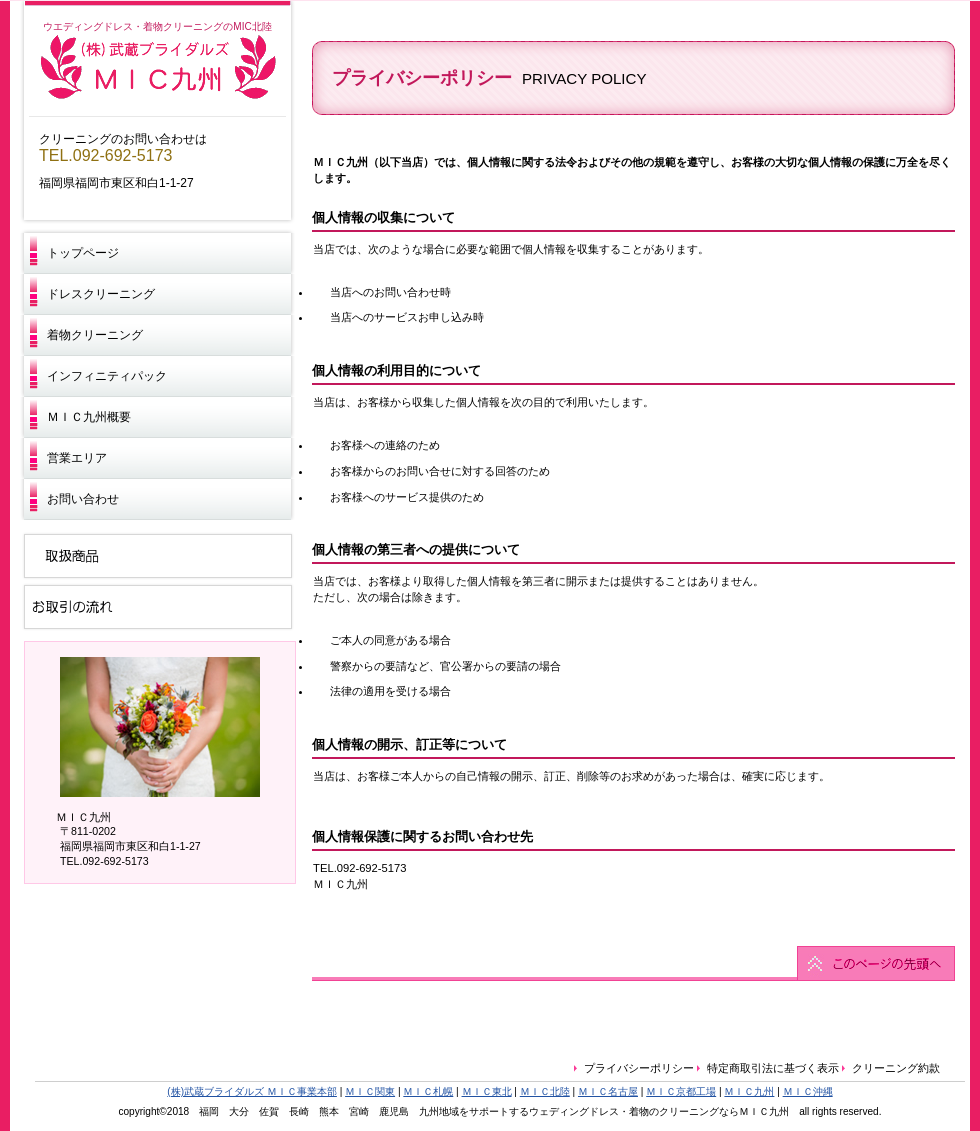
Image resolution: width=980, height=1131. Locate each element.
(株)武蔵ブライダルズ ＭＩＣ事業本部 (252, 1091)
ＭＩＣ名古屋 (608, 1091)
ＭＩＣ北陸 (545, 1091)
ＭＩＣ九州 (158, 68)
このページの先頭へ (633, 963)
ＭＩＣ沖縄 (808, 1091)
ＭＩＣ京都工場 (681, 1091)
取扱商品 (157, 555)
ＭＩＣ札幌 (428, 1091)
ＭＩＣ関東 (370, 1091)
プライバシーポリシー (640, 1068)
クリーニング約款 (896, 1068)
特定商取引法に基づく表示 (773, 1068)
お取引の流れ (157, 606)
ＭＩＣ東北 (487, 1091)
